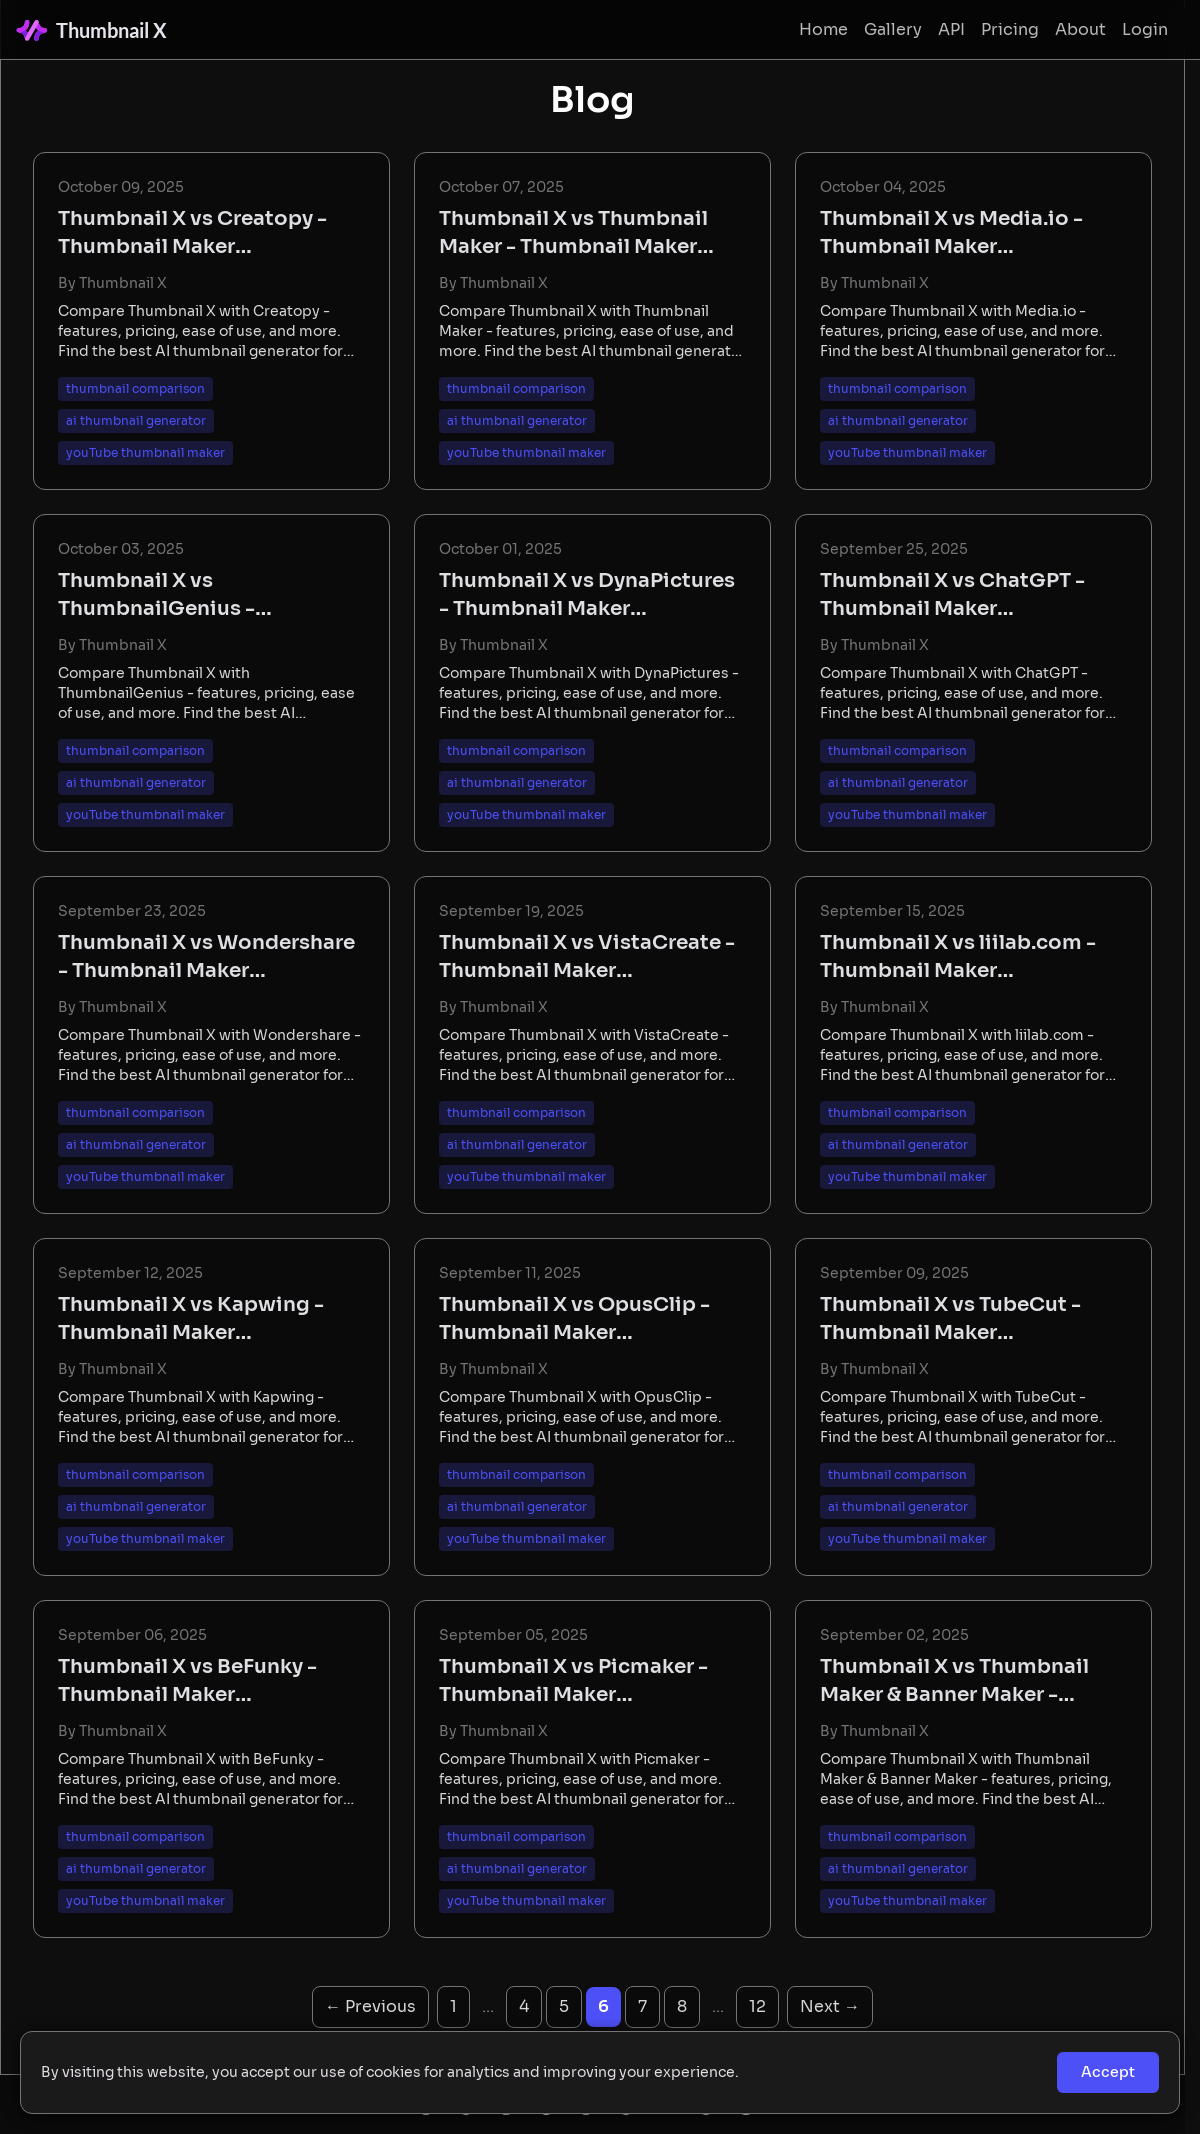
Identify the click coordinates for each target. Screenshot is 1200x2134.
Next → (830, 2006)
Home (823, 29)
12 (757, 2006)
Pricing (1010, 29)
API (951, 29)
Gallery (893, 29)
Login (1145, 29)
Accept (1108, 2072)
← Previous (370, 2006)
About (1080, 29)
